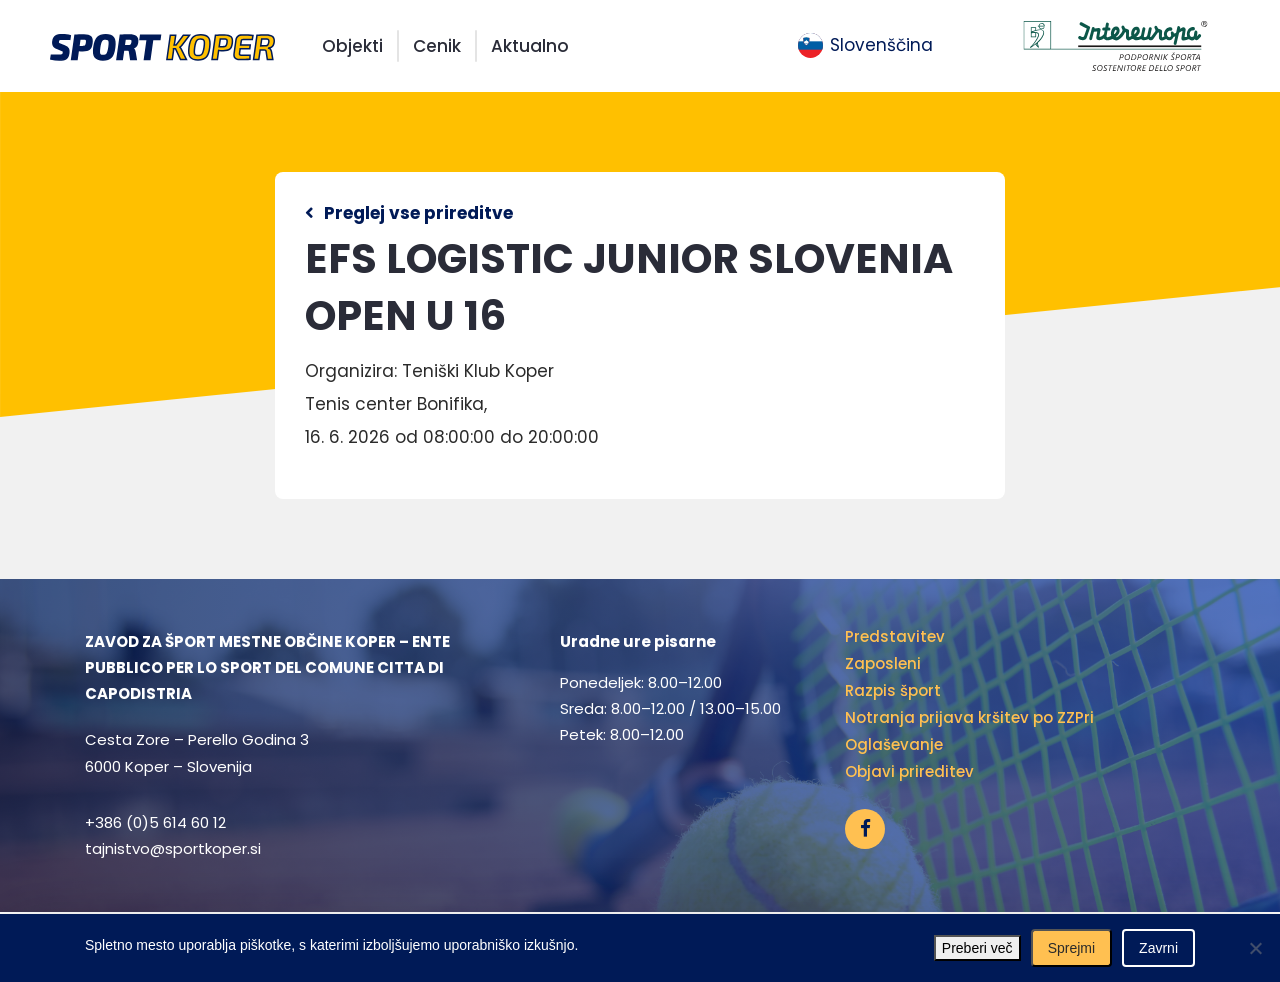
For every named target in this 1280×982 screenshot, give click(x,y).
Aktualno (530, 46)
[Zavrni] (1255, 948)
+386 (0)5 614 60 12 (155, 822)
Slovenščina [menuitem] (881, 45)
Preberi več (977, 948)
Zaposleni (883, 663)
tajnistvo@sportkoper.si (173, 848)
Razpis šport (893, 690)
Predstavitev (895, 636)
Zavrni (1158, 948)
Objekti (352, 46)
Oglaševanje (894, 744)
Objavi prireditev (909, 771)
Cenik (437, 46)
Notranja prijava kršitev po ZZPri (969, 717)
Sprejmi (1071, 948)
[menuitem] (865, 46)
